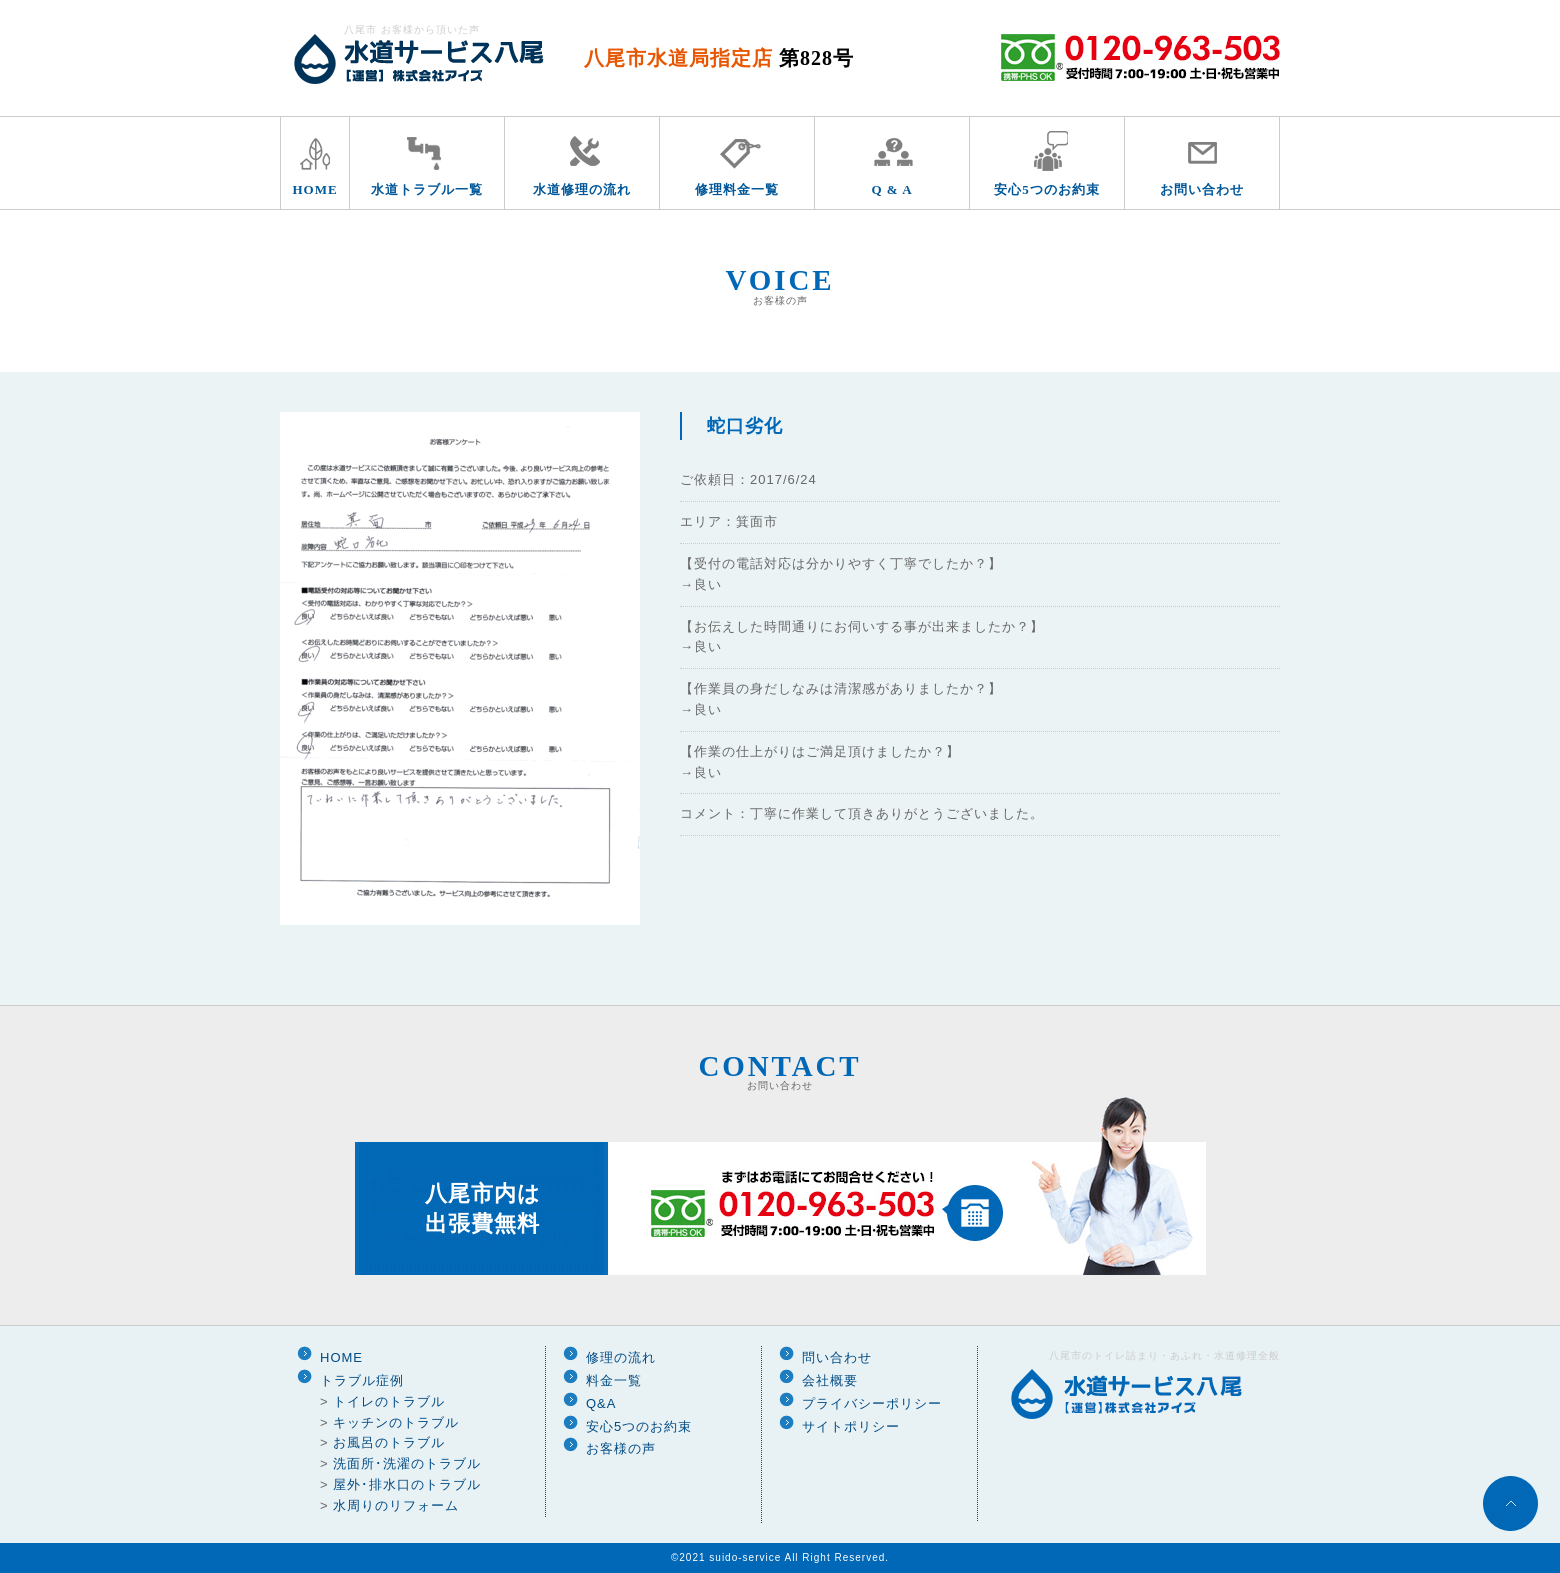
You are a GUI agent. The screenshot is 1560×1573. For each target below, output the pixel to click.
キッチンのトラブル (396, 1422)
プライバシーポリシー (872, 1403)
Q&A (601, 1403)
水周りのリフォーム (396, 1505)
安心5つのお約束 (1047, 189)
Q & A (891, 189)
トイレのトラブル (389, 1401)
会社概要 (830, 1380)
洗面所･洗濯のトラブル (407, 1463)
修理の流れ (621, 1357)
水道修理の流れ (582, 189)
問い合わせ (837, 1357)
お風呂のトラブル (389, 1442)
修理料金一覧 (737, 189)
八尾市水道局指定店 (719, 58)
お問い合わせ (1202, 189)
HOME (314, 189)
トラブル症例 (362, 1380)
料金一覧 (614, 1380)
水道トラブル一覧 (427, 189)
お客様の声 (621, 1448)
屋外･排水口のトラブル (407, 1484)
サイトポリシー (851, 1426)
